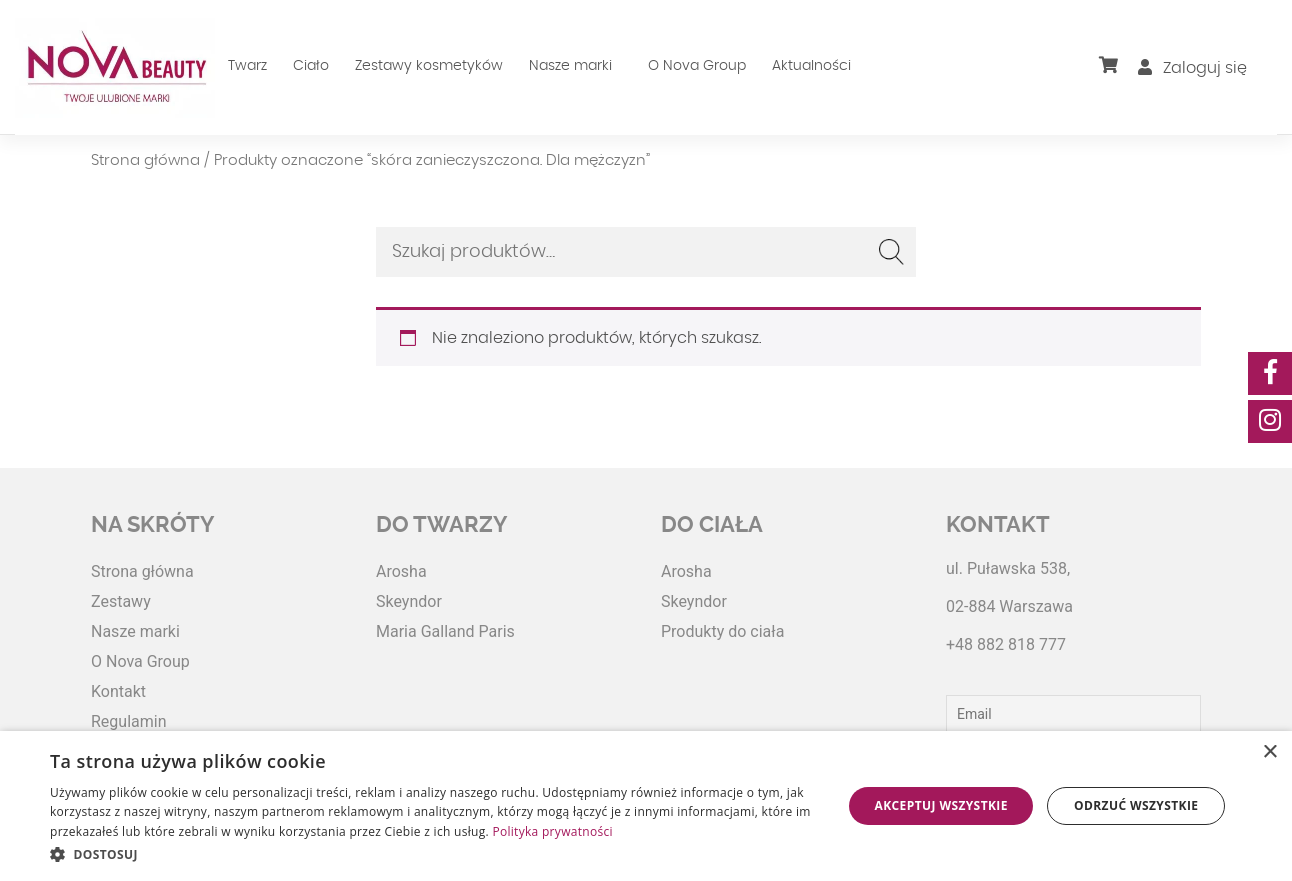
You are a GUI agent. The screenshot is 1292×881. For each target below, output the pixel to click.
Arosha (401, 571)
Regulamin (129, 721)
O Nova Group (697, 66)
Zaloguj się (1192, 68)
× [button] (1269, 752)
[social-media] (1270, 373)
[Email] (1073, 714)
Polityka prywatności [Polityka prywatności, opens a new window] (552, 831)
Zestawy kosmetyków (429, 66)
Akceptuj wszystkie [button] (941, 805)
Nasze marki (570, 66)
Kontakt (118, 691)
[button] (434, 854)
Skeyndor (409, 601)
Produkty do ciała (722, 631)
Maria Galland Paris (445, 631)
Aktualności (811, 66)
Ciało (311, 66)
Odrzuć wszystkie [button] (1136, 805)
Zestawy (121, 601)
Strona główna (145, 160)
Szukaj (891, 252)
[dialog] (646, 806)
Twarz (247, 66)
